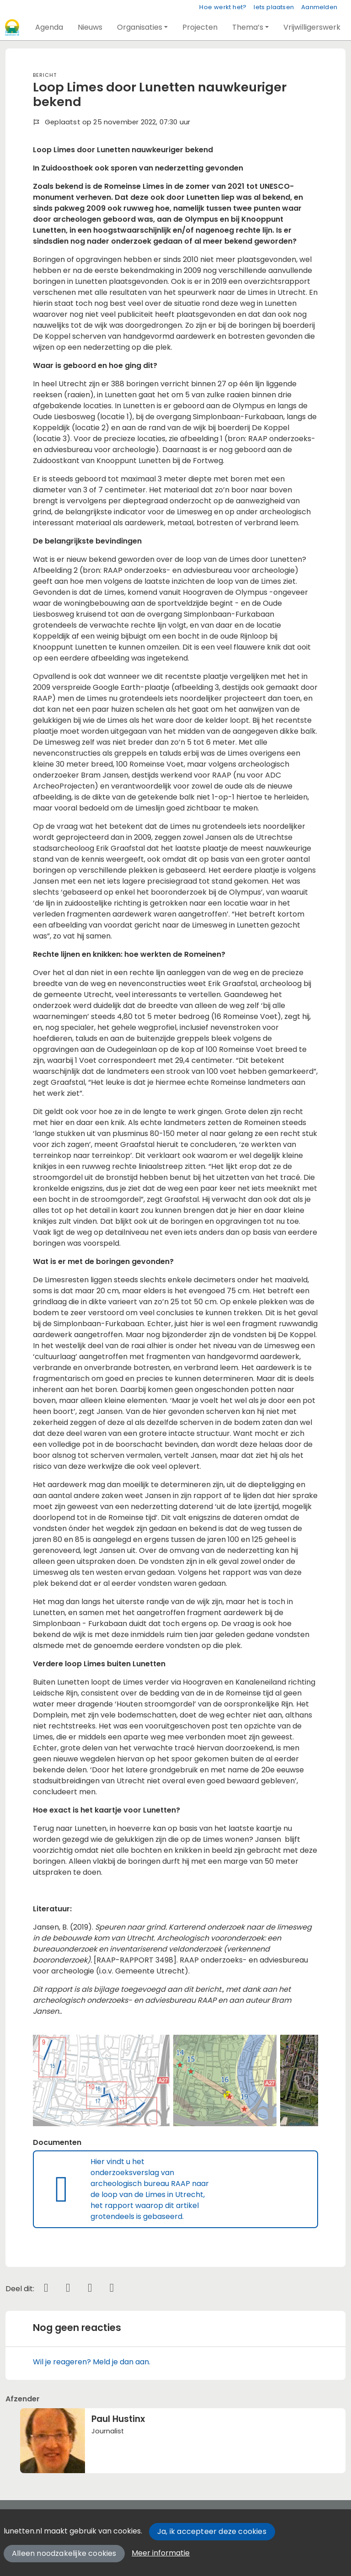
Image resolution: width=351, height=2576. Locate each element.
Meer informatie (161, 2553)
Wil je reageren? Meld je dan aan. (91, 2362)
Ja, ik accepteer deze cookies (211, 2531)
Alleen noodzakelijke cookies (64, 2553)
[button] (49, 27)
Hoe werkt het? (222, 7)
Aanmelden (319, 7)
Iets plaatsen (274, 7)
